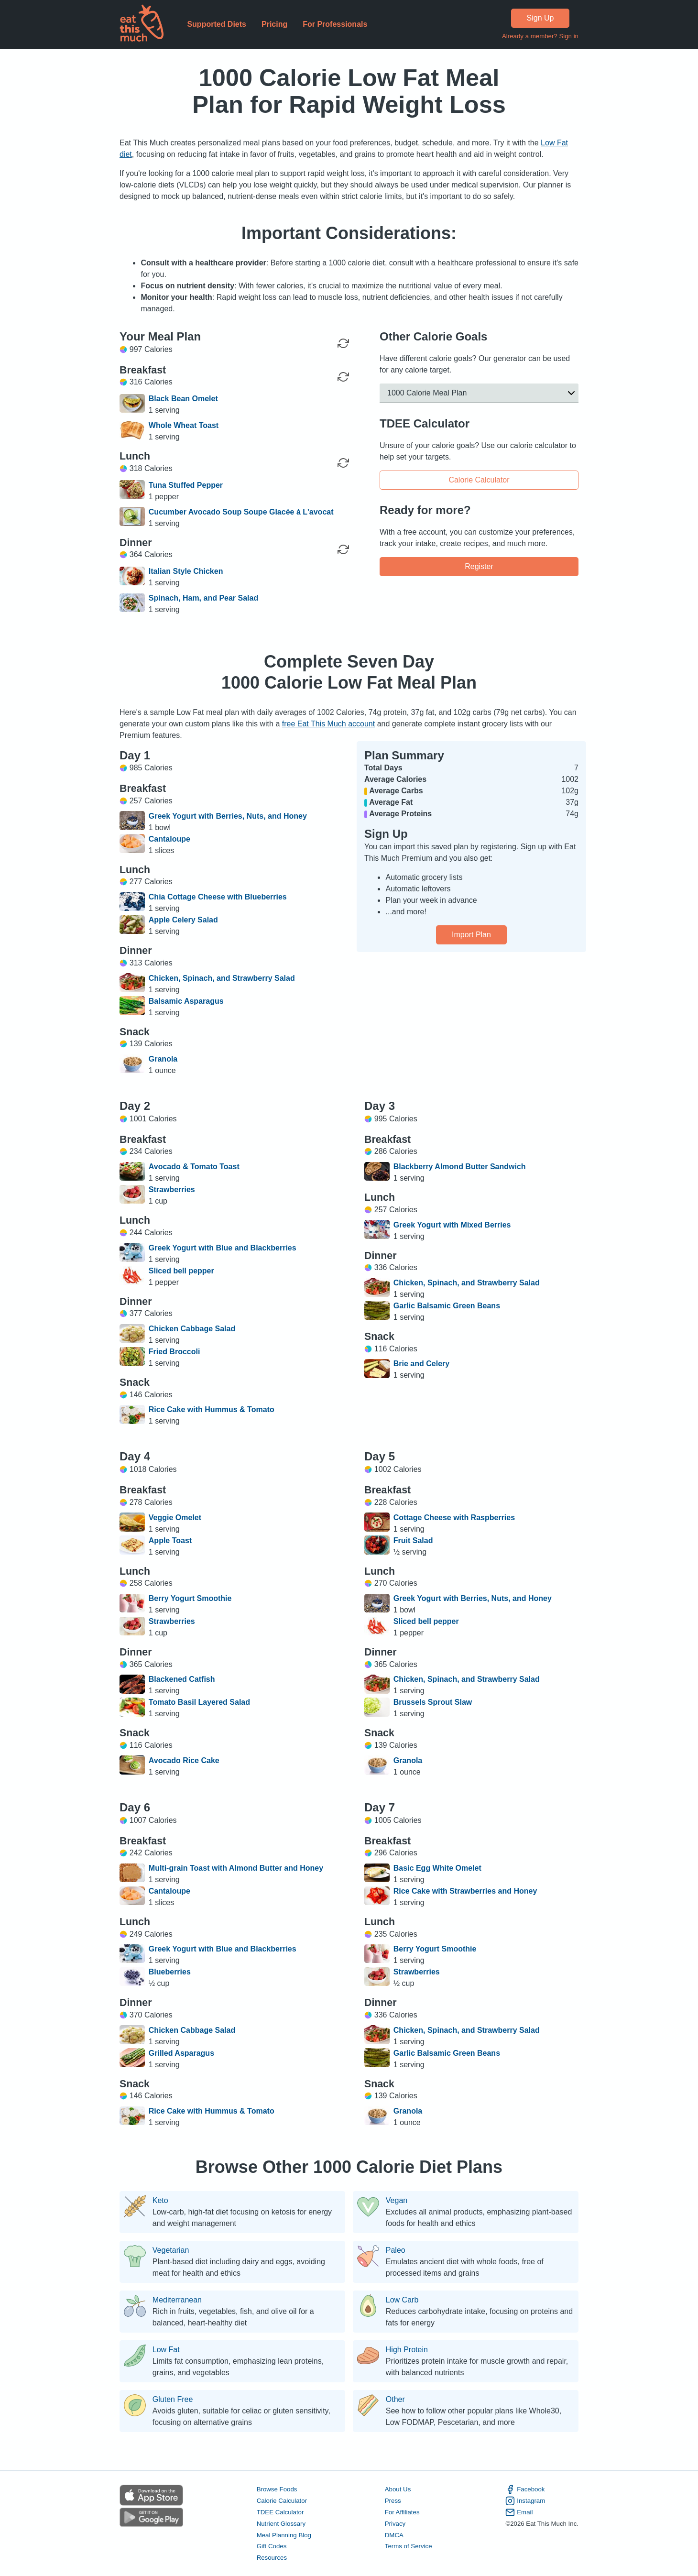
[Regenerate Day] (343, 343)
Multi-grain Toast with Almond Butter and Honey (236, 1868)
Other (395, 2399)
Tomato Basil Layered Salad (199, 1702)
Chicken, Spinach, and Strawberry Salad (222, 978)
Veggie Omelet (175, 1517)
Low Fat (166, 2350)
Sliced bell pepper (181, 1271)
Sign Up (540, 18)
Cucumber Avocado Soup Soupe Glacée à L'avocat (241, 512)
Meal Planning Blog (284, 2535)
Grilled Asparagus (181, 2053)
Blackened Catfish (182, 1679)
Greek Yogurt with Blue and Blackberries (222, 1248)
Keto (160, 2200)
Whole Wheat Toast (183, 425)
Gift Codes (272, 2546)
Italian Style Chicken (186, 571)
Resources (272, 2558)
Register (479, 566)
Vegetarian (171, 2250)
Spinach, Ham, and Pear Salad (203, 598)
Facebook (525, 2489)
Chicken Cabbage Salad (192, 1329)
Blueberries (170, 1972)
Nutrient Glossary (281, 2523)
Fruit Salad (413, 1540)
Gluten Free (173, 2399)
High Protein (407, 2350)
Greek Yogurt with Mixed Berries (452, 1225)
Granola (163, 1059)
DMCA (394, 2535)
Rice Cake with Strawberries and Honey (465, 1891)
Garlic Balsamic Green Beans (446, 1306)
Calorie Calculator (478, 479)
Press (393, 2500)
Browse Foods (277, 2489)
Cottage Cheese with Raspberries (454, 1517)
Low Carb (402, 2300)
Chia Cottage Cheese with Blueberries (218, 897)
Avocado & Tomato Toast (194, 1166)
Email (519, 2512)
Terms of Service (408, 2546)
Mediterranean (177, 2300)
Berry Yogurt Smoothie (190, 1598)
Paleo (395, 2250)
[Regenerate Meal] (343, 376)
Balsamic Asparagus (186, 1001)
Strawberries (172, 1189)
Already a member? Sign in (540, 36)
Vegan (396, 2200)
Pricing (274, 24)
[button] (479, 393)
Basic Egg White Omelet (437, 1868)
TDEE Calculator (280, 2512)
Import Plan (471, 935)
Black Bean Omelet (183, 399)
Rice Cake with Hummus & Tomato (211, 1409)
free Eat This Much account (328, 724)
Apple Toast (170, 1540)
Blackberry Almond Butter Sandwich (459, 1166)
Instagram (525, 2501)
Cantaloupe (169, 839)
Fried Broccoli (174, 1352)
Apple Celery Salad (183, 920)
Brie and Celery (421, 1363)
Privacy (395, 2523)
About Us (398, 2489)
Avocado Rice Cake (184, 1760)
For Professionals (335, 24)
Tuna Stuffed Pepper (186, 485)
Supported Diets (216, 24)
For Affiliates (402, 2512)
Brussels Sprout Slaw (432, 1702)
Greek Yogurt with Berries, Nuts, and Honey (228, 816)
